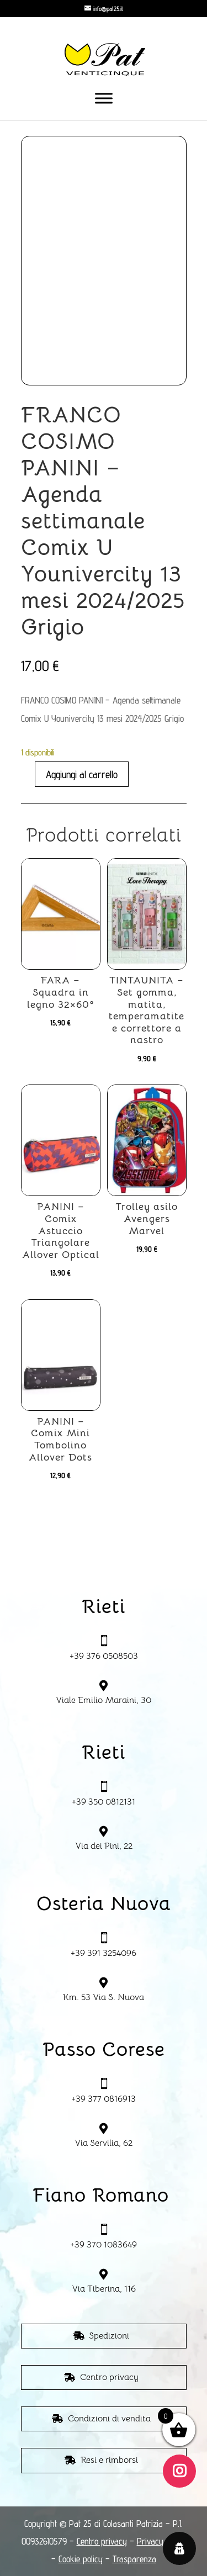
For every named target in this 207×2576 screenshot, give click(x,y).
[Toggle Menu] (104, 98)
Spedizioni (109, 2335)
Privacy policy (161, 2541)
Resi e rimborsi (109, 2460)
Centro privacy (109, 2377)
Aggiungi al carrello (82, 774)
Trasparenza (134, 2558)
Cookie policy (81, 2558)
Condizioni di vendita (109, 2418)
